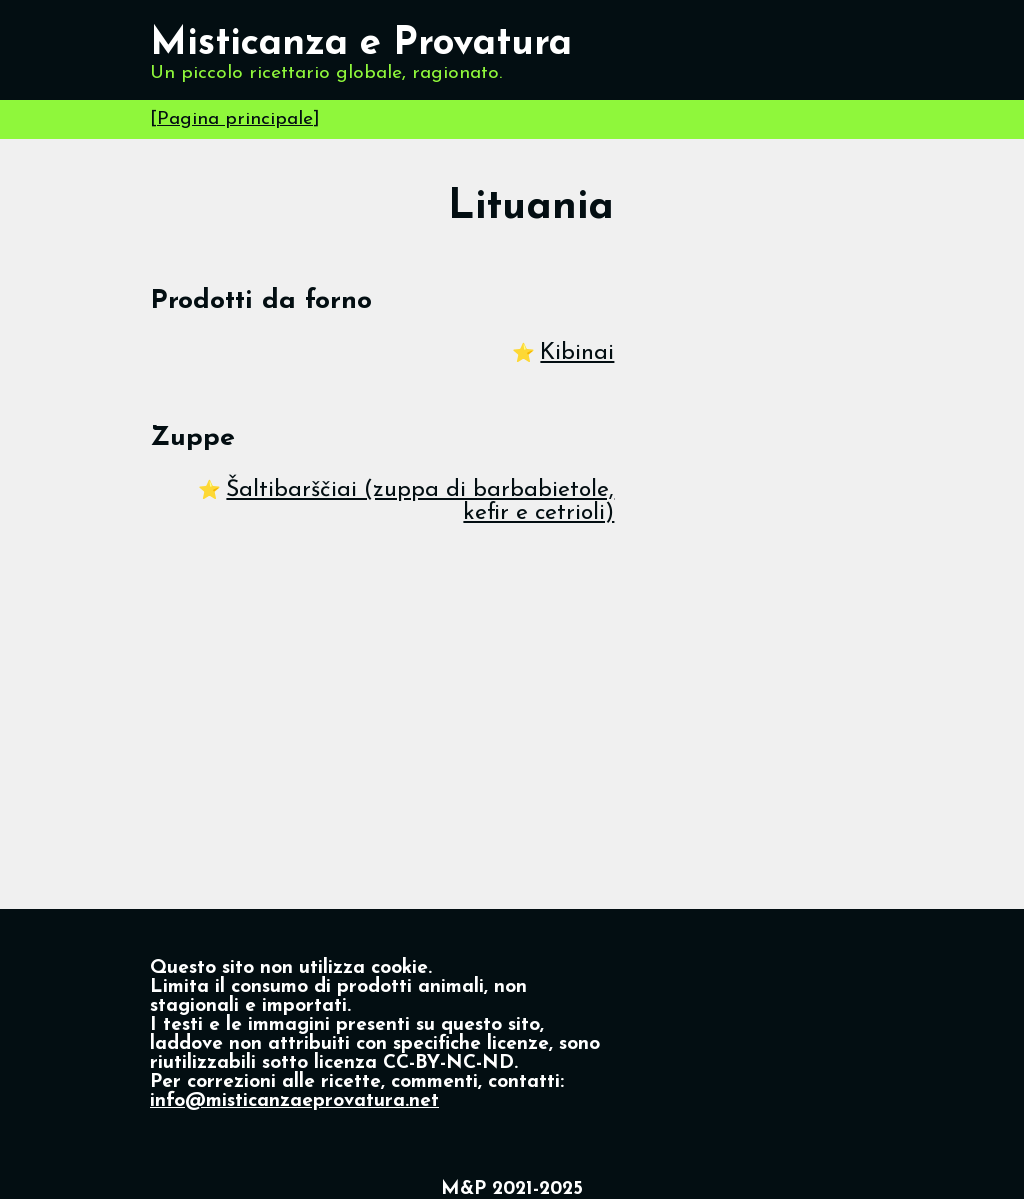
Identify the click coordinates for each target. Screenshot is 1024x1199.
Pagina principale (235, 119)
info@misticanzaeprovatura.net (294, 1101)
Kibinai (577, 353)
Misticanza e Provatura (361, 44)
